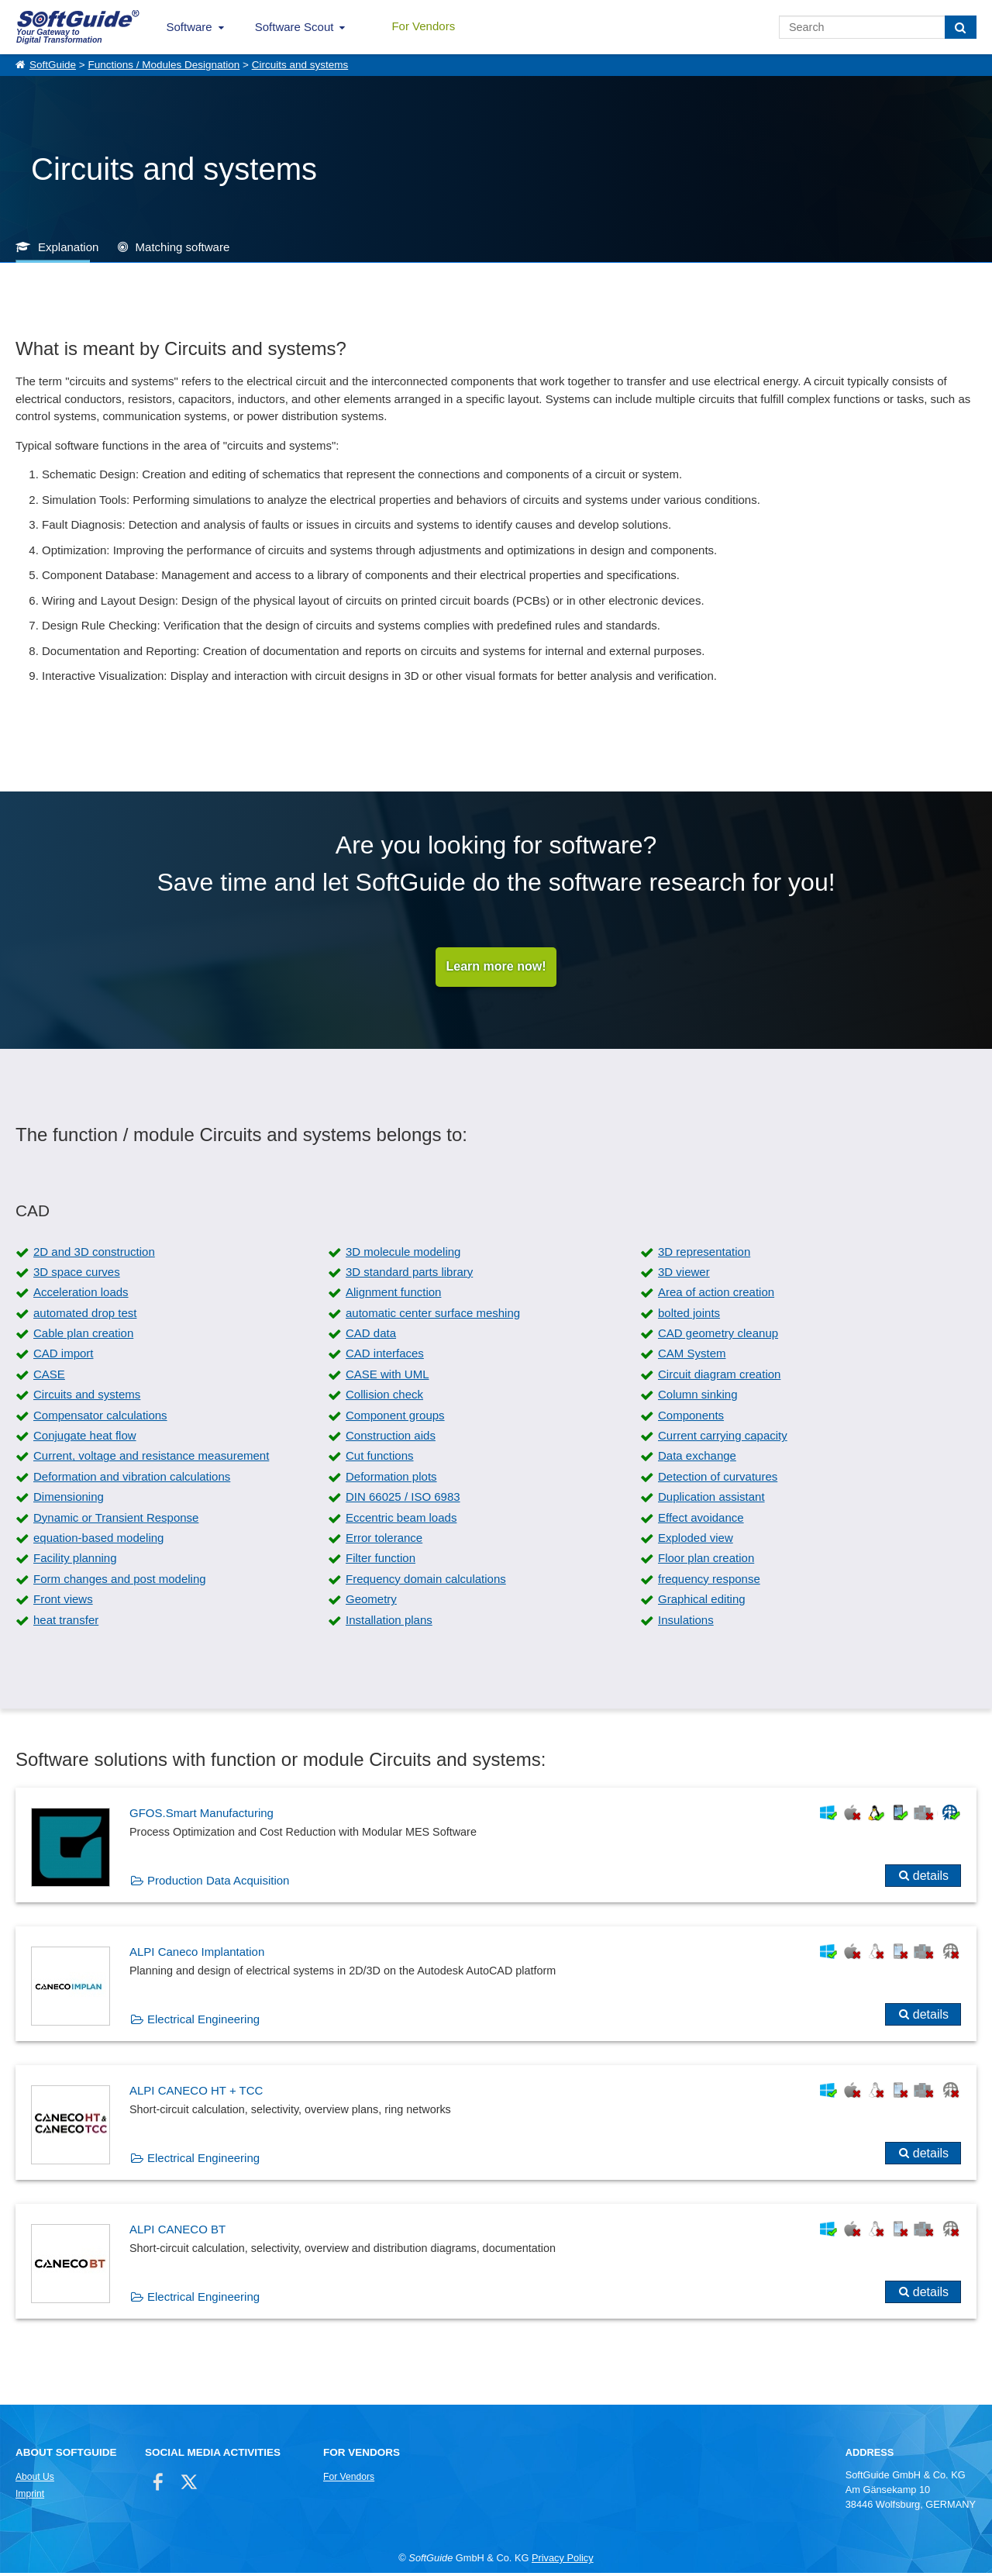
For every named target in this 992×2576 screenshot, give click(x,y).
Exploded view (695, 1540)
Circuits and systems (300, 65)
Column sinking (698, 1397)
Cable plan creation (83, 1336)
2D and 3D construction (94, 1253)
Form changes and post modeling (119, 1581)
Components (691, 1417)
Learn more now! (496, 967)
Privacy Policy (563, 2561)
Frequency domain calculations (426, 1581)
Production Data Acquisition (218, 1882)
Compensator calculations (100, 1417)
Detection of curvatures (717, 1479)
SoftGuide (52, 65)
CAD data (371, 1336)
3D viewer (684, 1274)
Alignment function (393, 1295)
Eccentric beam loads (401, 1519)
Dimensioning (68, 1499)
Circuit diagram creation (719, 1377)
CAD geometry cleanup (718, 1336)
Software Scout (294, 26)
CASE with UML (387, 1377)
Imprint (30, 2497)
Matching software (183, 246)
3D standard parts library (409, 1274)
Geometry (371, 1602)
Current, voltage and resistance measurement (151, 1458)
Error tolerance (384, 1540)
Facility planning (75, 1560)
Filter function (380, 1560)
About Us (35, 2479)
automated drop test (84, 1315)
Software (189, 26)
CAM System (692, 1356)
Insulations (686, 1622)
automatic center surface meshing (433, 1315)
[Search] (960, 27)
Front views (63, 1602)
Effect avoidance (701, 1519)
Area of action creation (716, 1295)
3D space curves (76, 1274)
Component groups (395, 1417)
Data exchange (697, 1458)
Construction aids (391, 1438)
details (931, 1878)
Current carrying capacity (722, 1438)
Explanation (68, 246)
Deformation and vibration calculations (131, 1479)
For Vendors (423, 26)
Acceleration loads (81, 1295)
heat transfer (65, 1622)
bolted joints (689, 1315)
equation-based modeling (98, 1540)
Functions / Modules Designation (163, 65)
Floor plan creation (706, 1560)
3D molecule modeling (403, 1253)
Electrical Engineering (203, 2021)
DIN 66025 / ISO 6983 (403, 1499)
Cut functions (380, 1458)
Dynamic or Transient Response (115, 1519)
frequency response (709, 1581)
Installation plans (389, 1622)
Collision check (384, 1397)
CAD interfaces (385, 1356)
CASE (49, 1377)
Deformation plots (391, 1479)
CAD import (63, 1356)
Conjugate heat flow (84, 1438)
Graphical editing (702, 1602)
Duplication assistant (711, 1499)
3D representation (704, 1253)
